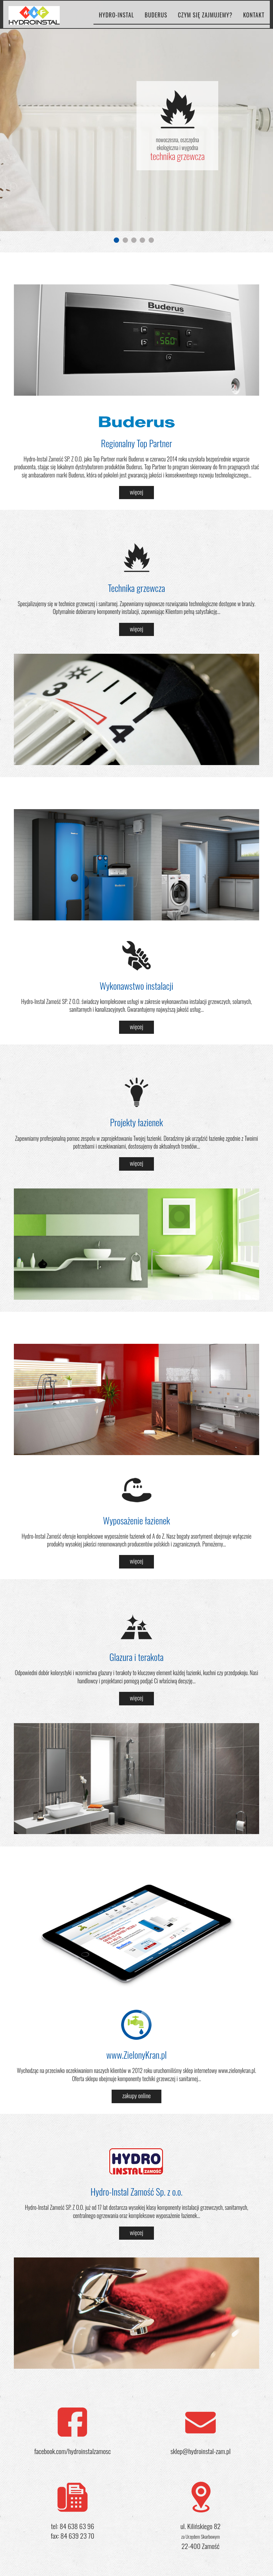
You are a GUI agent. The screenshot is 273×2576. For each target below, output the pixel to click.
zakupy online (136, 2095)
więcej (136, 491)
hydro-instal (116, 21)
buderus (156, 21)
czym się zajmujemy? (205, 21)
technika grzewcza (177, 156)
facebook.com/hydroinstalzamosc (72, 2451)
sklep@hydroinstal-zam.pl (200, 2451)
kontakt (253, 21)
